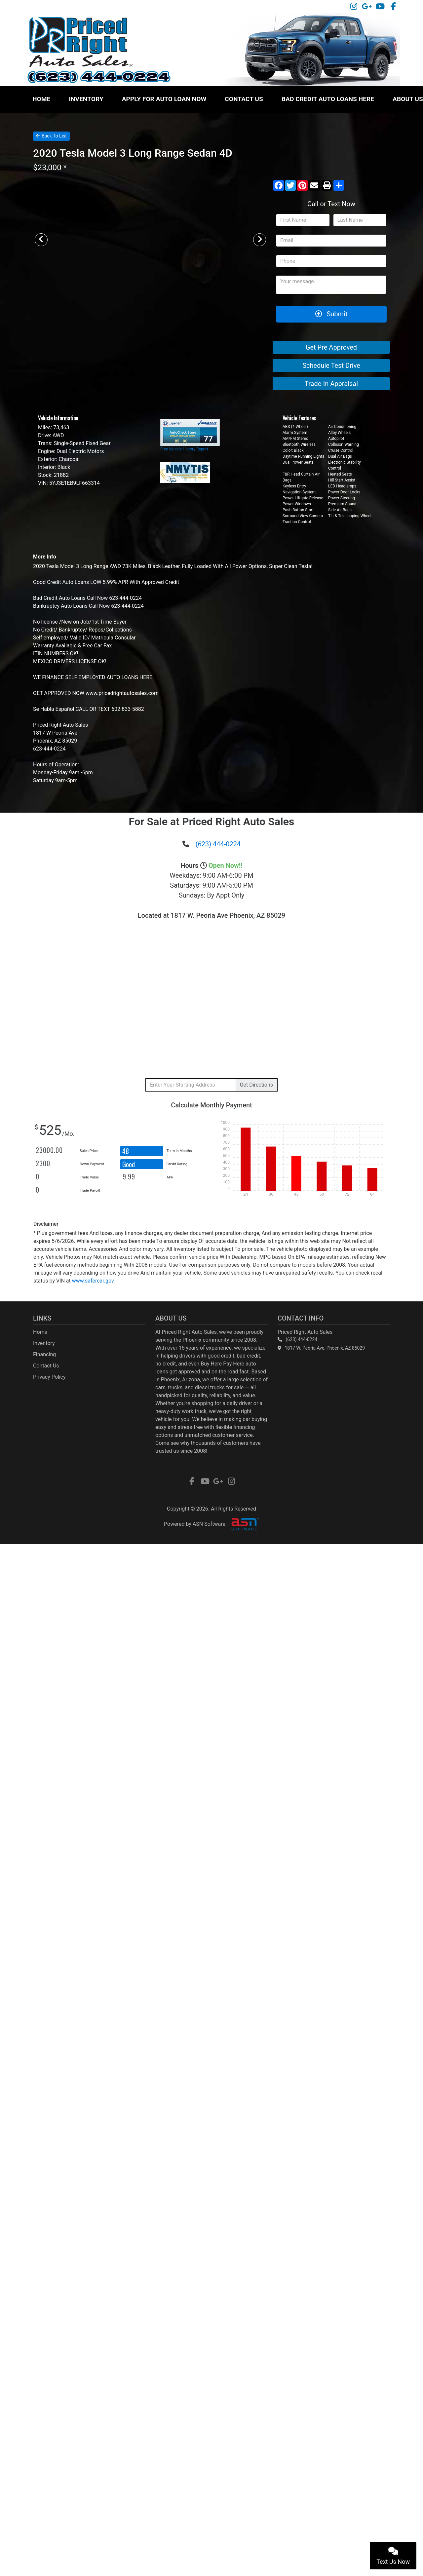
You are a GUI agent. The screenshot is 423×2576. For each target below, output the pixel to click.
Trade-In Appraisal (331, 384)
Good (129, 1164)
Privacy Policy (49, 1377)
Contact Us (244, 99)
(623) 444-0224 (218, 844)
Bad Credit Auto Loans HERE (328, 99)
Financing (44, 1354)
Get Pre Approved (331, 347)
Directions (256, 1085)
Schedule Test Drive (331, 365)
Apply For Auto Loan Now (164, 99)
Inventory (86, 99)
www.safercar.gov (93, 1281)
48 (125, 1151)
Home (41, 99)
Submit (331, 314)
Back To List (51, 135)
